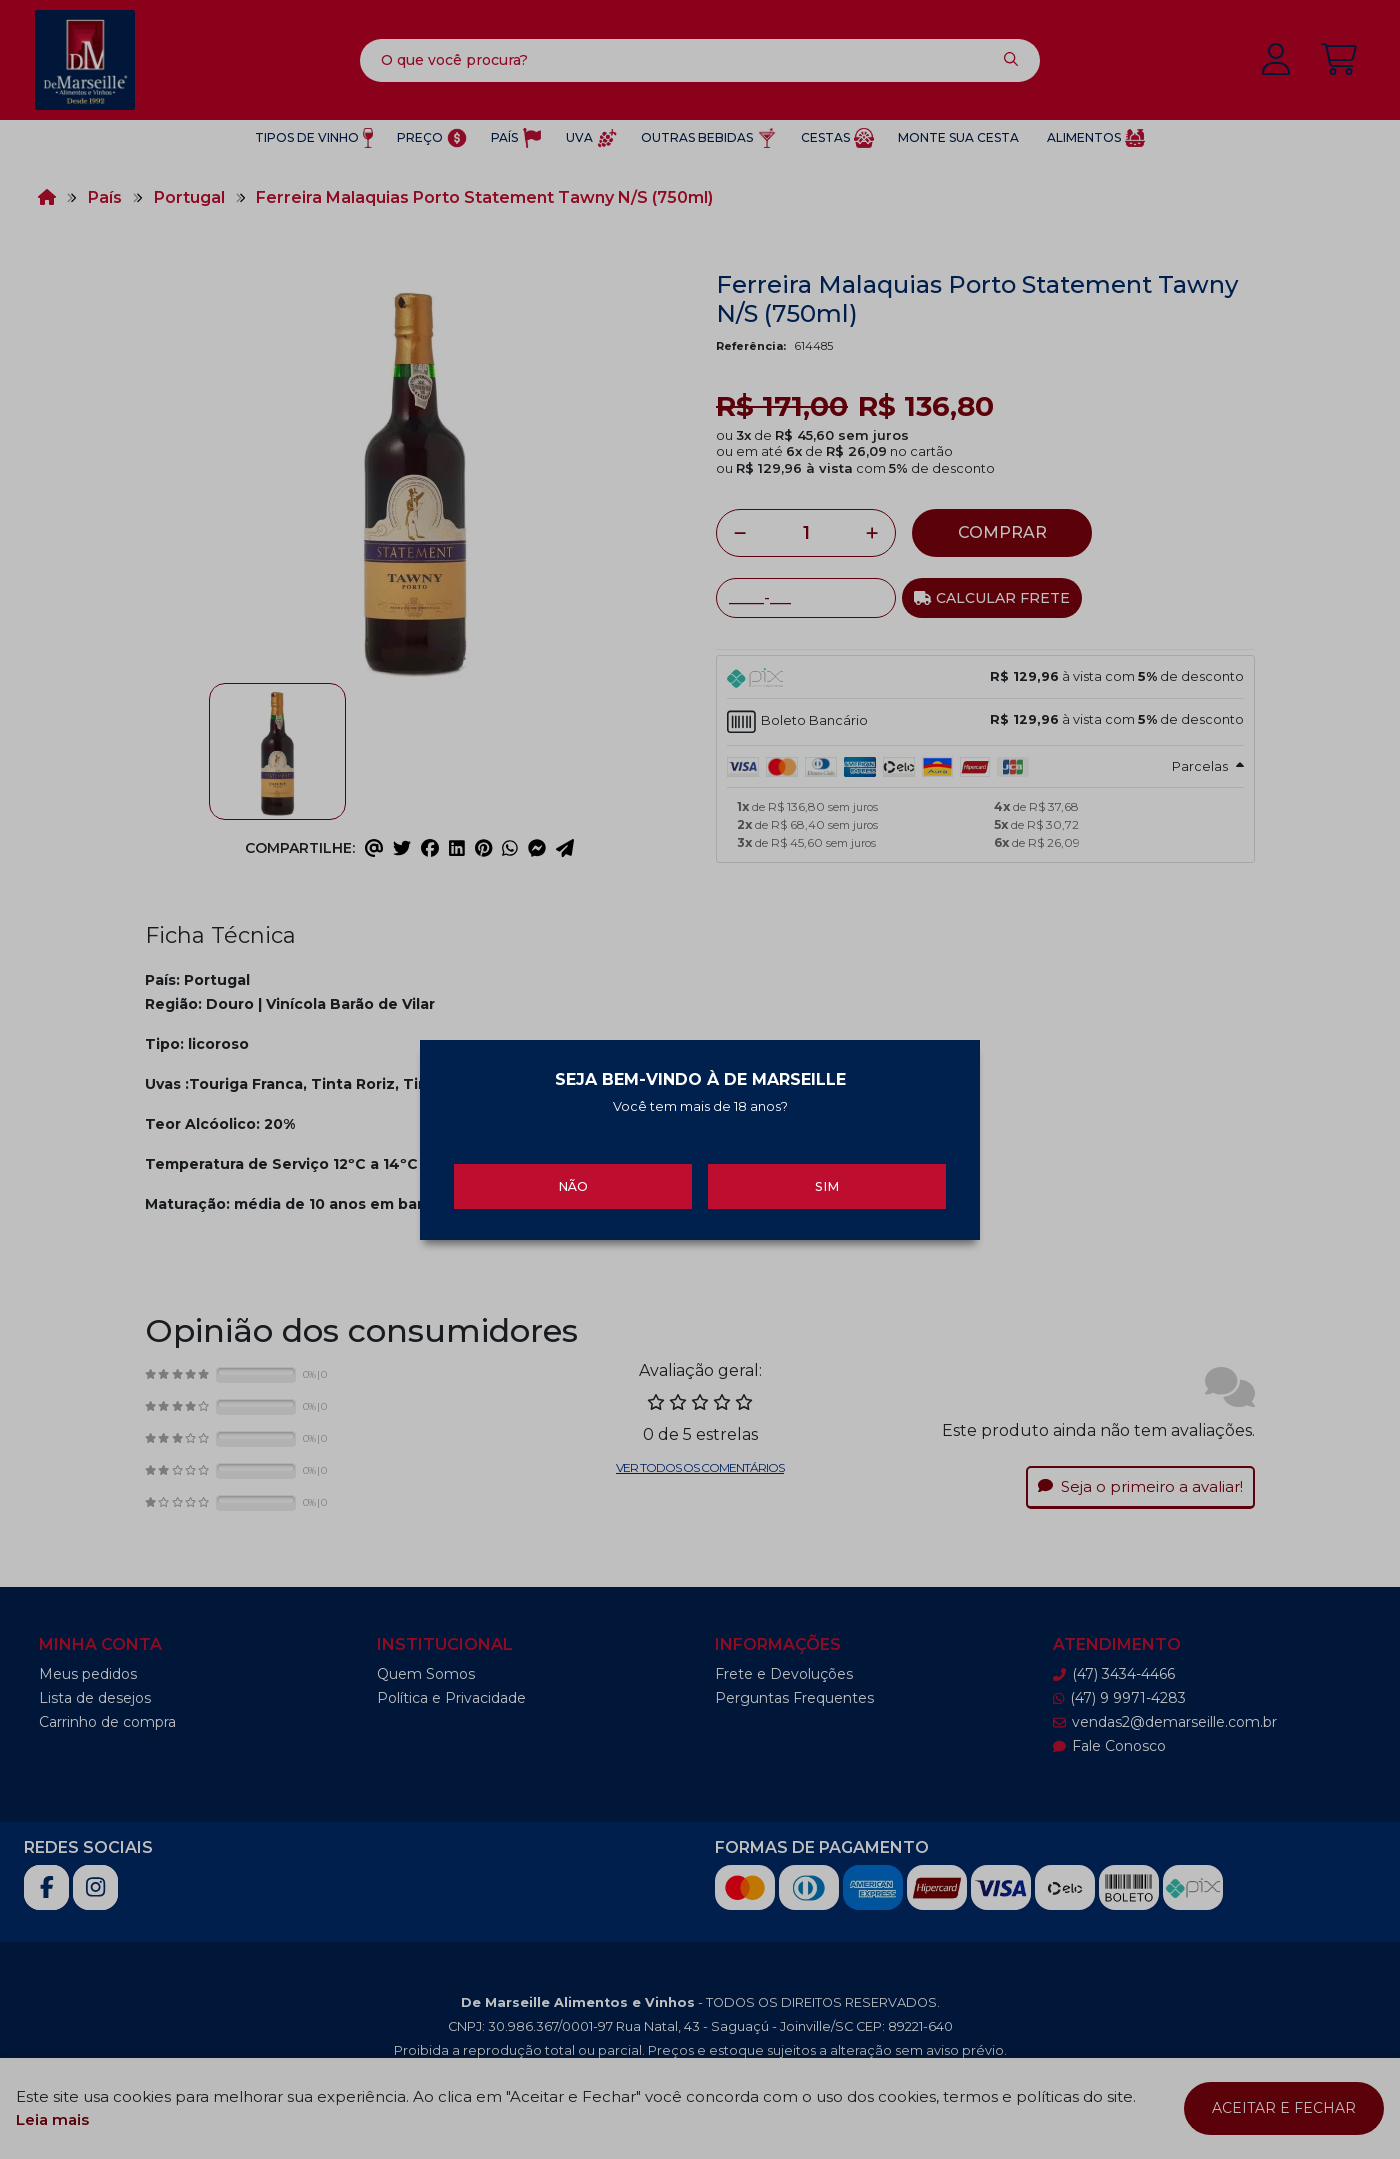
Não (573, 1174)
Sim (827, 1174)
